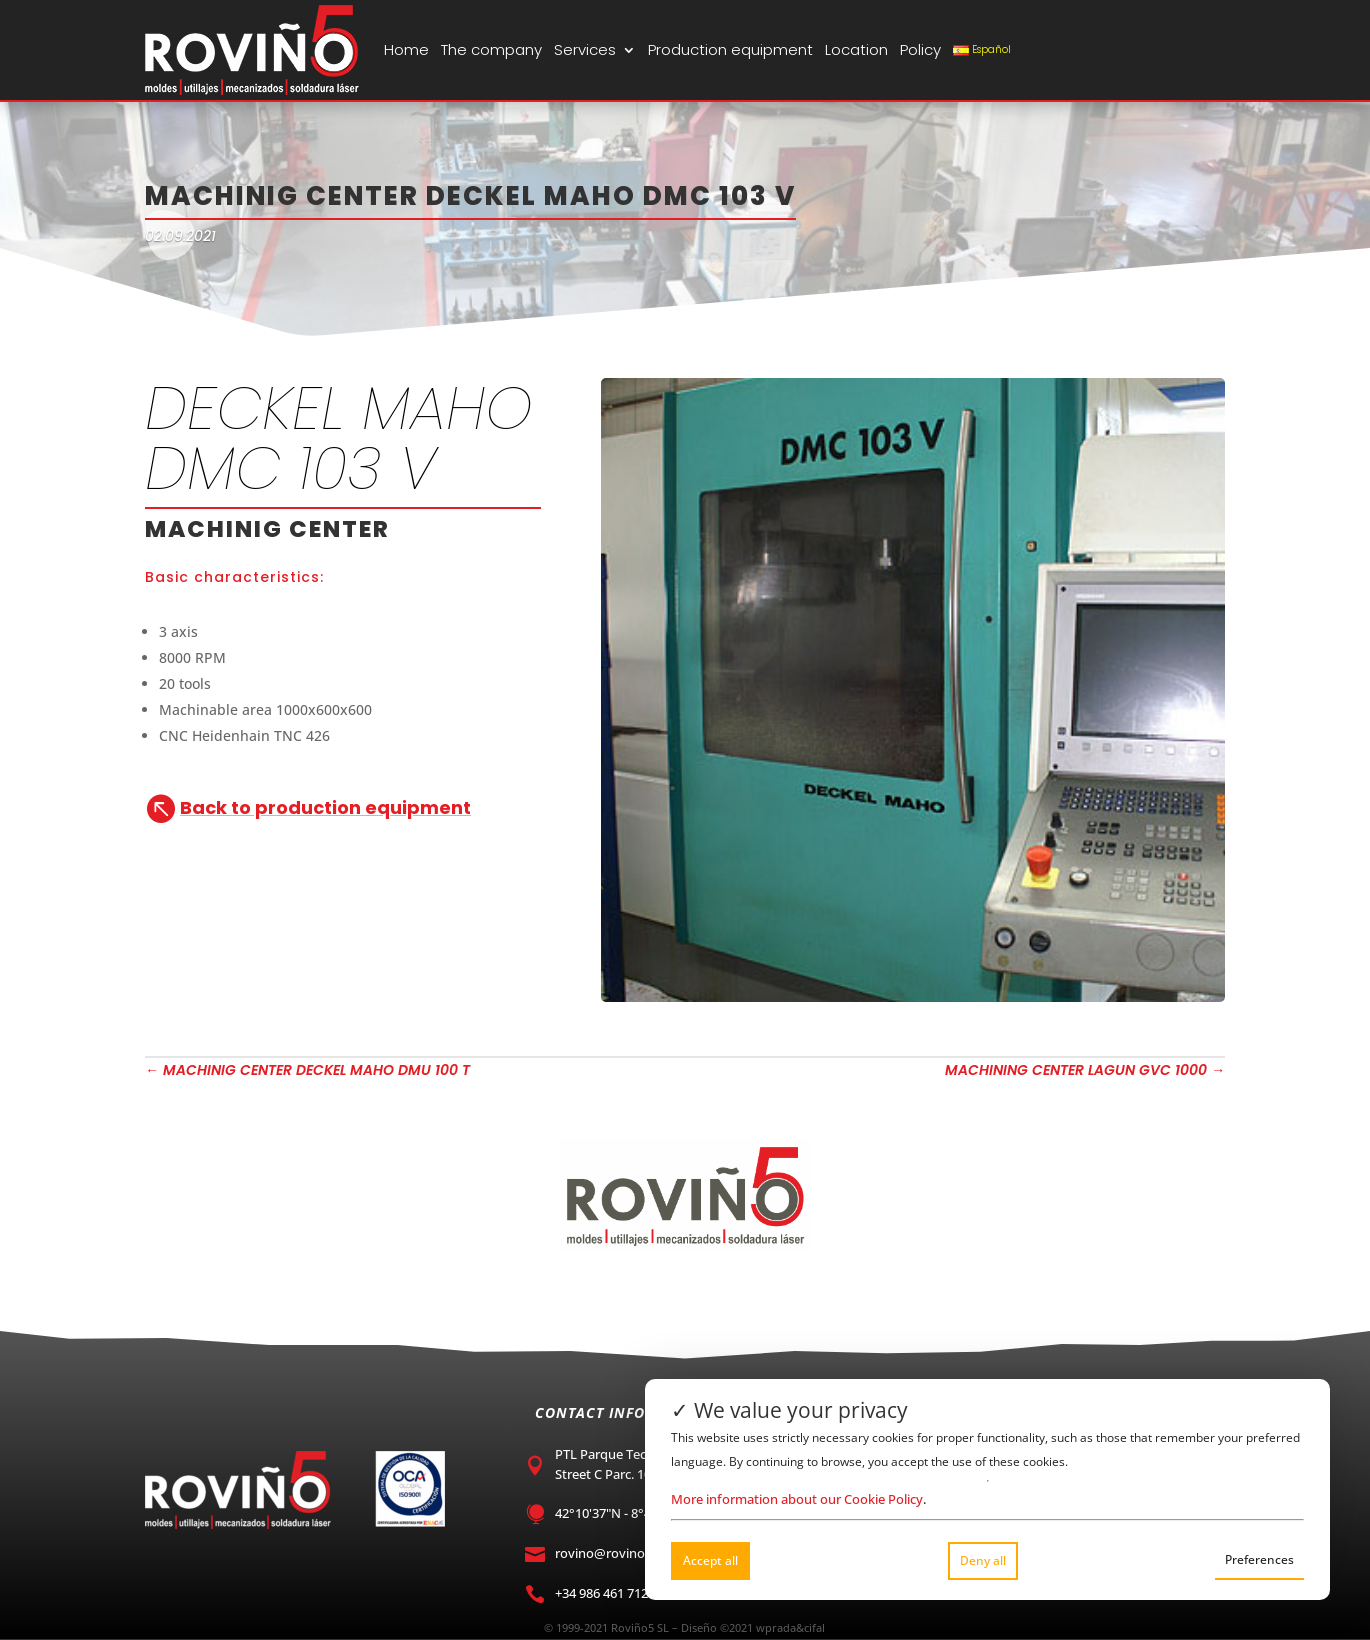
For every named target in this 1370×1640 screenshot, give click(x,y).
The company (491, 49)
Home (406, 49)
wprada (776, 1627)
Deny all (983, 1560)
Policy (920, 49)
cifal (814, 1627)
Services (585, 49)
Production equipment (730, 49)
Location (856, 49)
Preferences (1259, 1559)
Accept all (710, 1560)
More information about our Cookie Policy (797, 1499)
